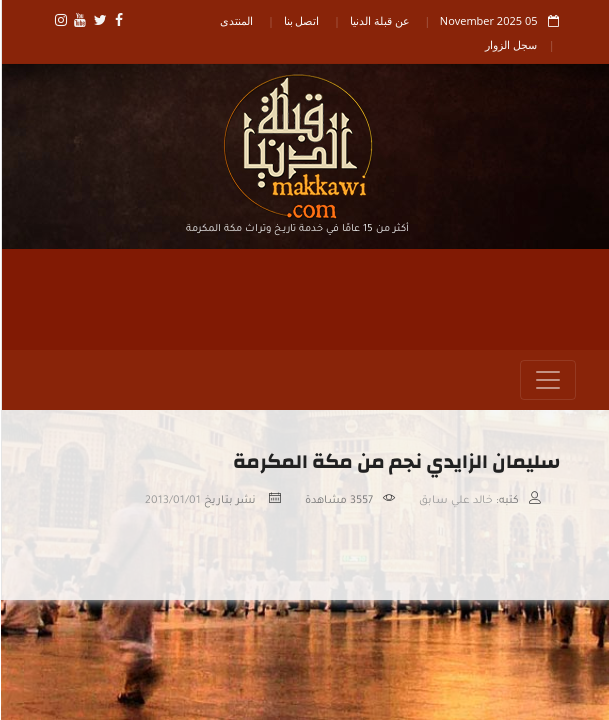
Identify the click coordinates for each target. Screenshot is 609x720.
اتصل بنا (301, 20)
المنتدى (235, 20)
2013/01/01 (172, 501)
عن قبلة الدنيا (379, 20)
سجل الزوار (510, 44)
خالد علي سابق (455, 501)
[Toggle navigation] (547, 380)
